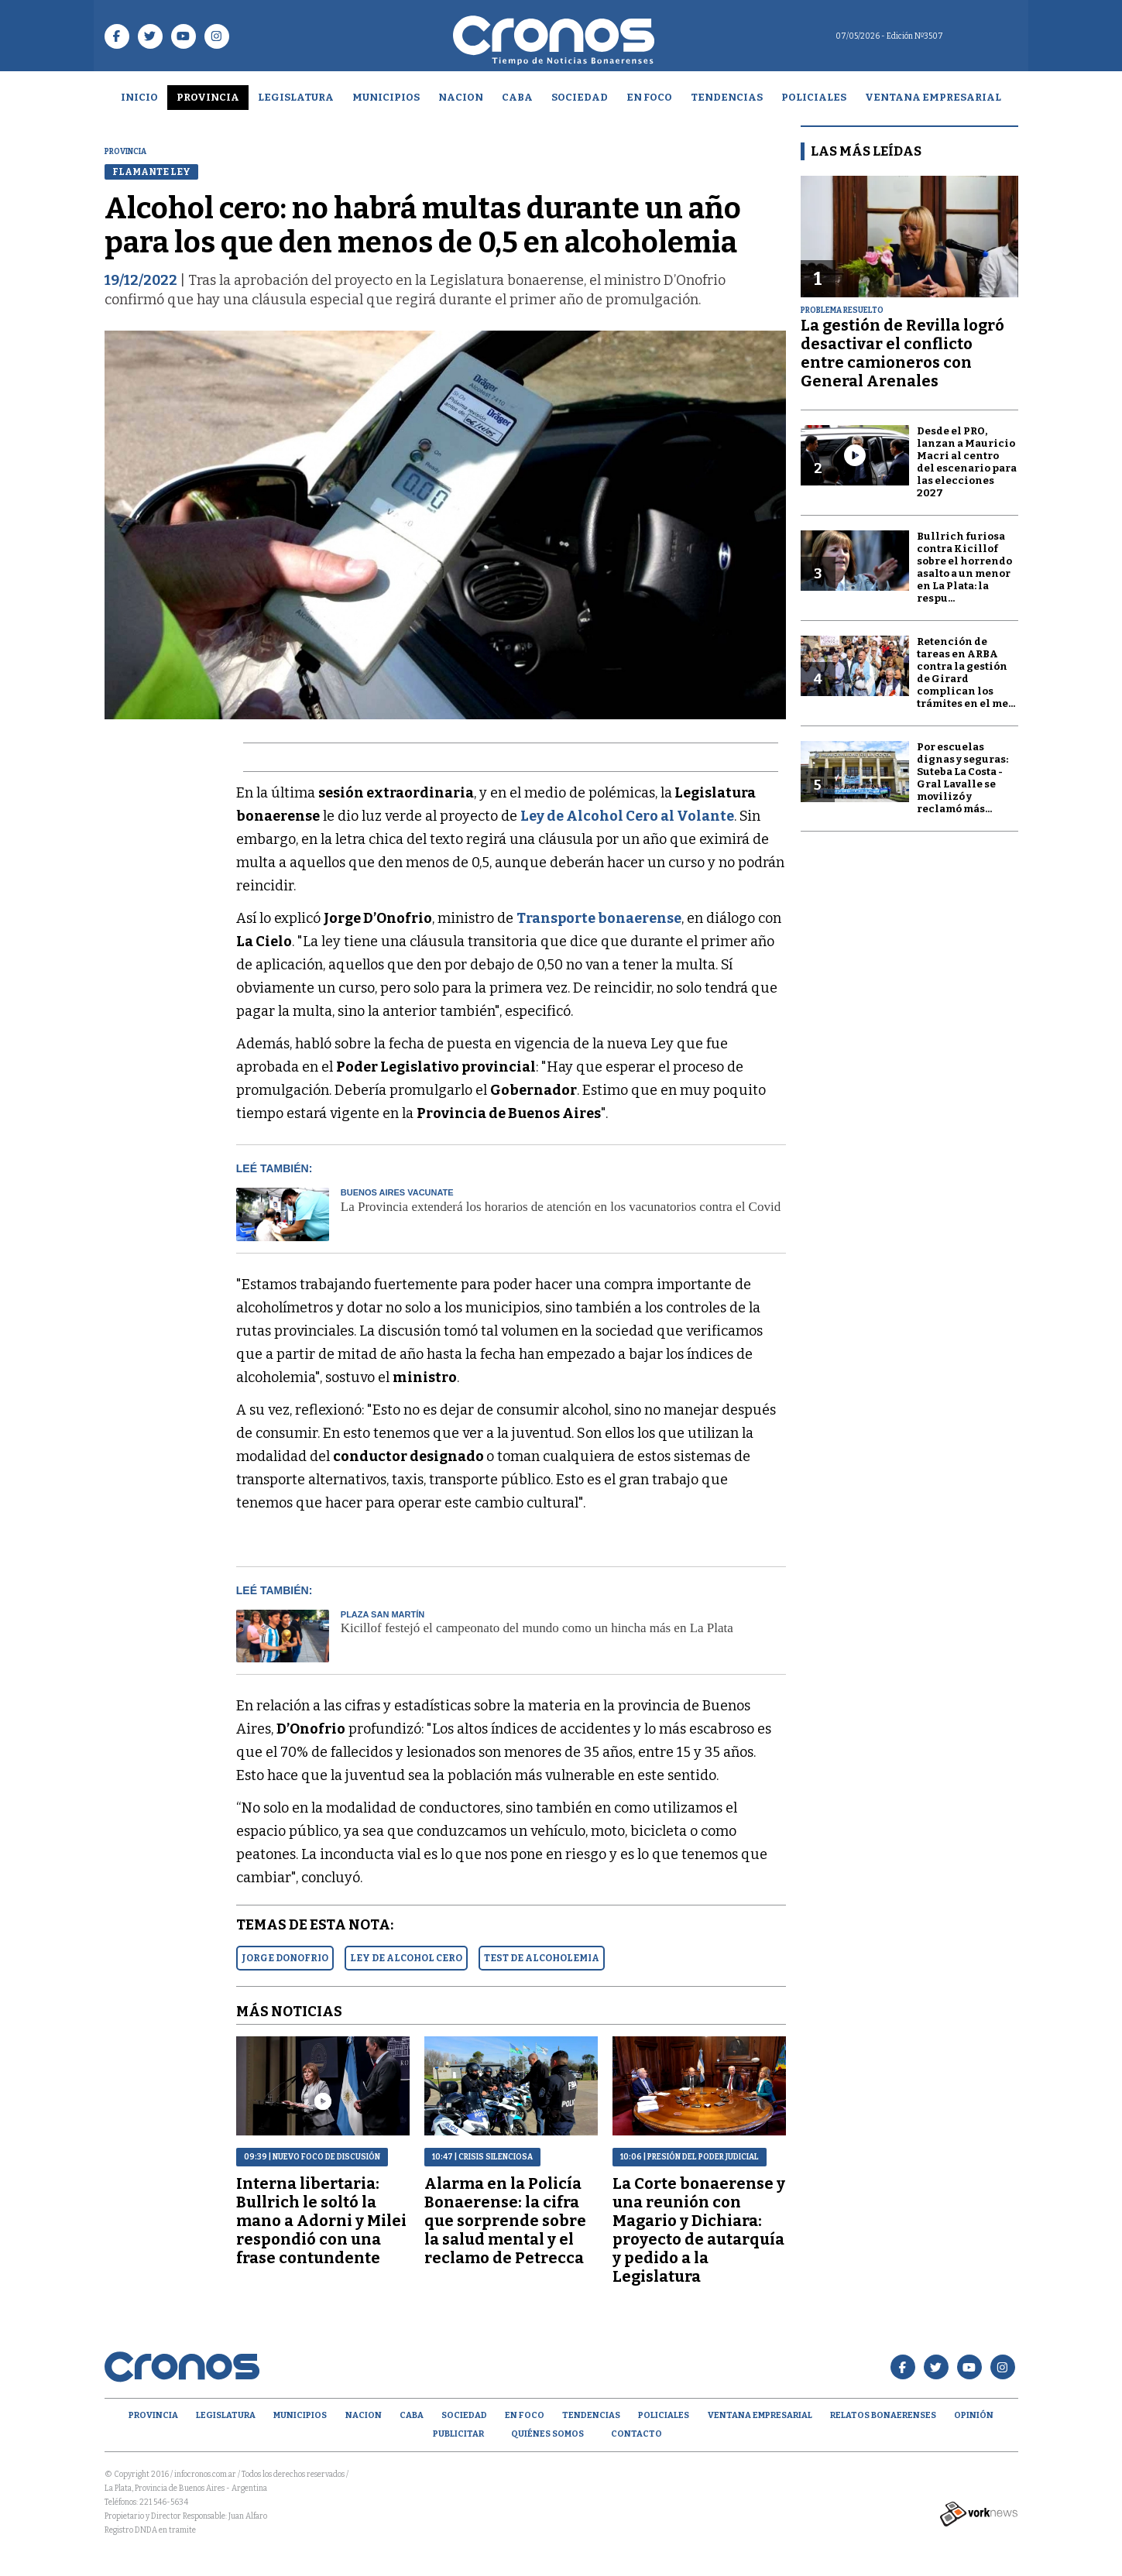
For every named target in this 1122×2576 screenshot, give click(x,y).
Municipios (386, 97)
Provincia (208, 97)
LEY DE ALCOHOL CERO (406, 1958)
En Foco (649, 97)
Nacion (460, 97)
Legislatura (296, 97)
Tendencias (727, 97)
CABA (517, 97)
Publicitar (458, 2434)
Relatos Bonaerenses (883, 2415)
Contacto (636, 2434)
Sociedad (579, 97)
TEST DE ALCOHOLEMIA (541, 1958)
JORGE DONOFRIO (285, 1958)
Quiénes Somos (547, 2434)
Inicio (139, 97)
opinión (973, 2415)
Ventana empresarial (933, 97)
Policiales (813, 97)
